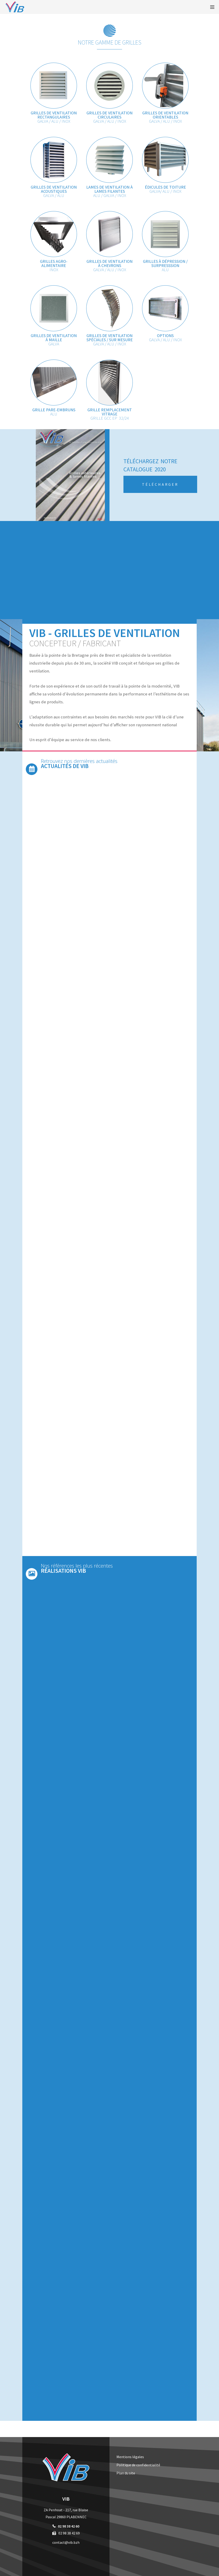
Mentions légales (130, 2456)
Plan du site (125, 2473)
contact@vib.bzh (66, 2542)
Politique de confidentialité (138, 2465)
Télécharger (160, 484)
